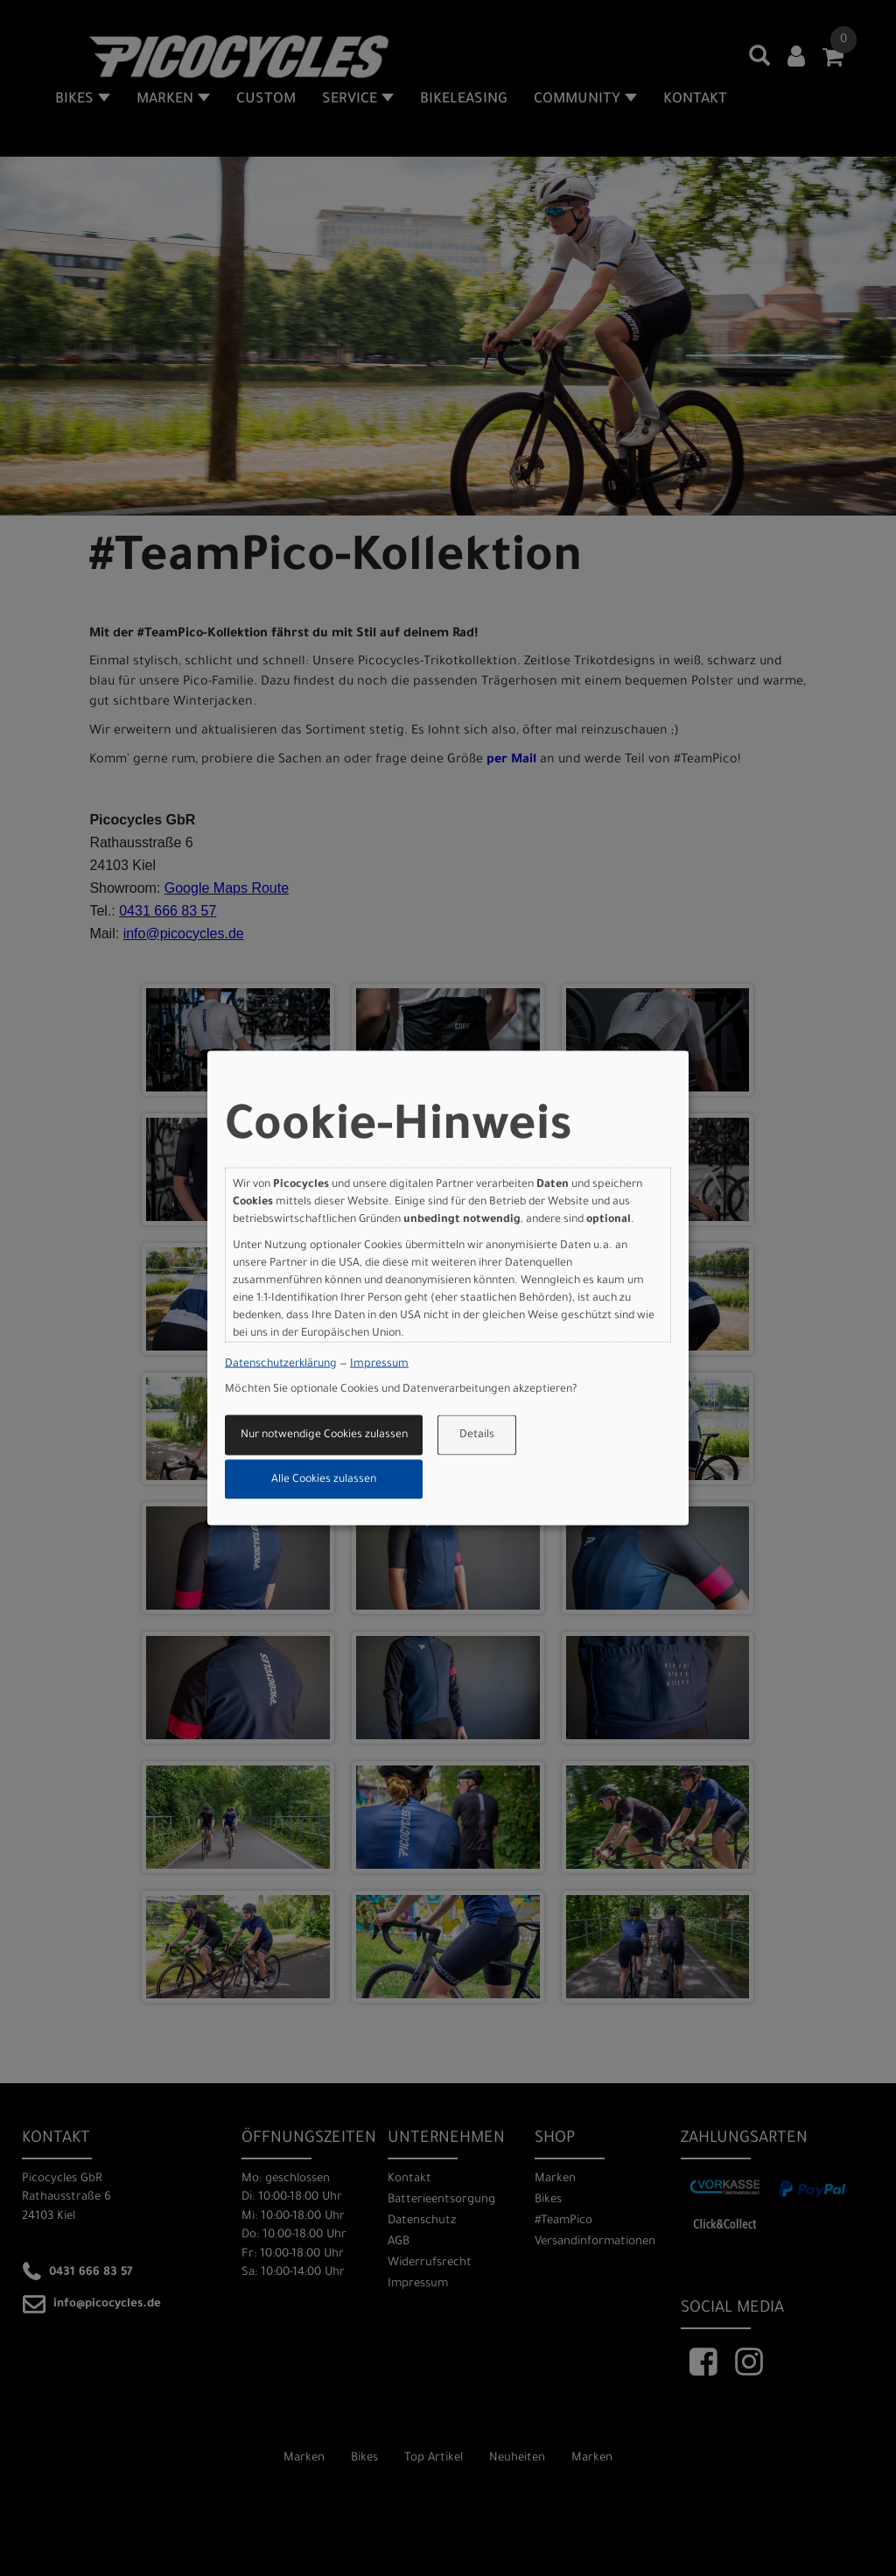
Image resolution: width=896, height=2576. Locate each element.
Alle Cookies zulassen (323, 1479)
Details (476, 1435)
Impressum (379, 1364)
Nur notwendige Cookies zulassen (324, 1435)
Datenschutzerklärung (281, 1364)
